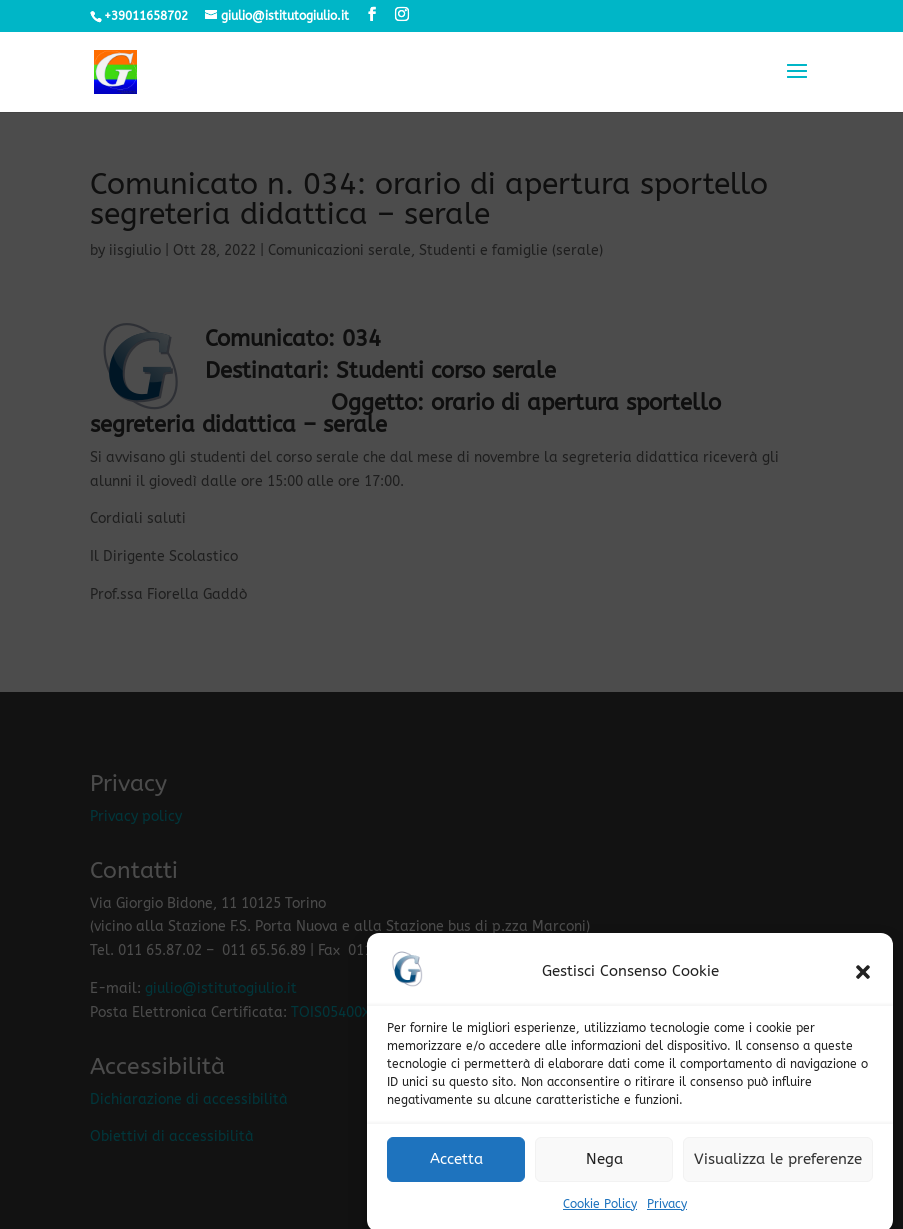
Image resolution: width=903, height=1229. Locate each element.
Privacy (667, 1214)
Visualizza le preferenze (778, 1169)
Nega (604, 1169)
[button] (863, 982)
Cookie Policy (600, 1214)
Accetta (456, 1169)
